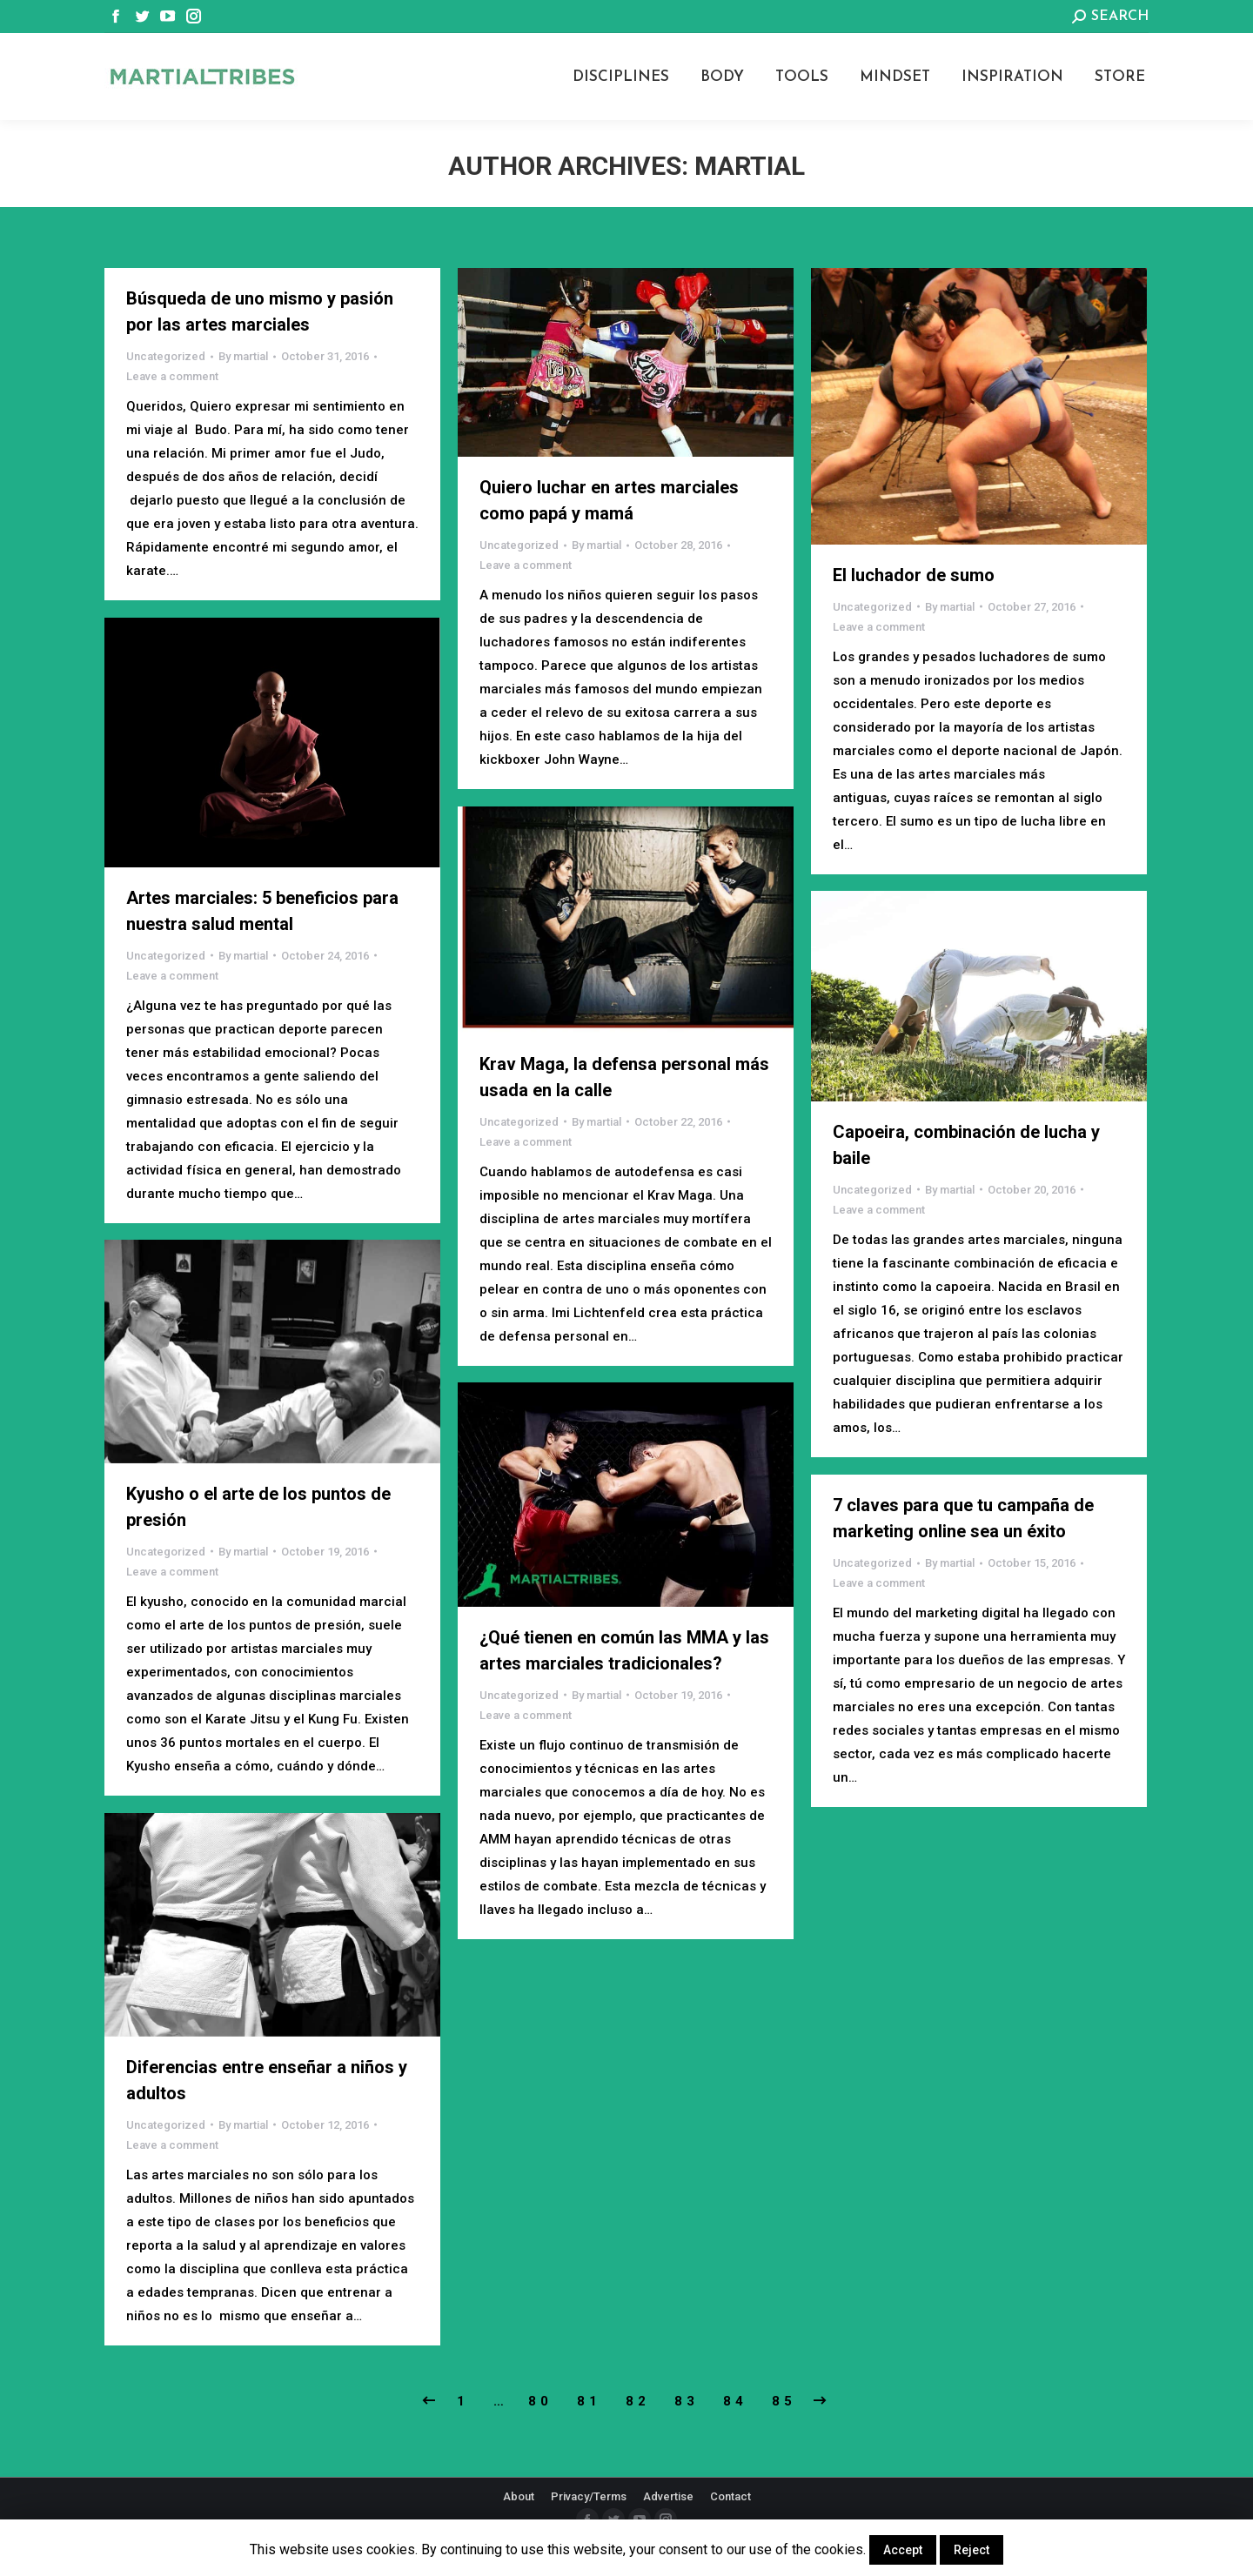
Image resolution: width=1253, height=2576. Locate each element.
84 (735, 2401)
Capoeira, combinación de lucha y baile (966, 1144)
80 (540, 2401)
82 (638, 2401)
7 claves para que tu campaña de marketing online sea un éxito (963, 1518)
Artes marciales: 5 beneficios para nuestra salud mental (262, 910)
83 (686, 2401)
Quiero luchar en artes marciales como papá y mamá (609, 500)
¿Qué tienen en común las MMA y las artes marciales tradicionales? (624, 1650)
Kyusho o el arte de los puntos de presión (258, 1506)
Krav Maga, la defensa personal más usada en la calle (624, 1077)
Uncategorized (165, 356)
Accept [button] (902, 2550)
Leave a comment (172, 376)
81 (589, 2401)
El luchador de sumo (914, 575)
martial (749, 166)
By (243, 356)
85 (784, 2401)
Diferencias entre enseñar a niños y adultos (266, 2080)
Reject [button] (971, 2550)
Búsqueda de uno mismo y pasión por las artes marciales (259, 311)
